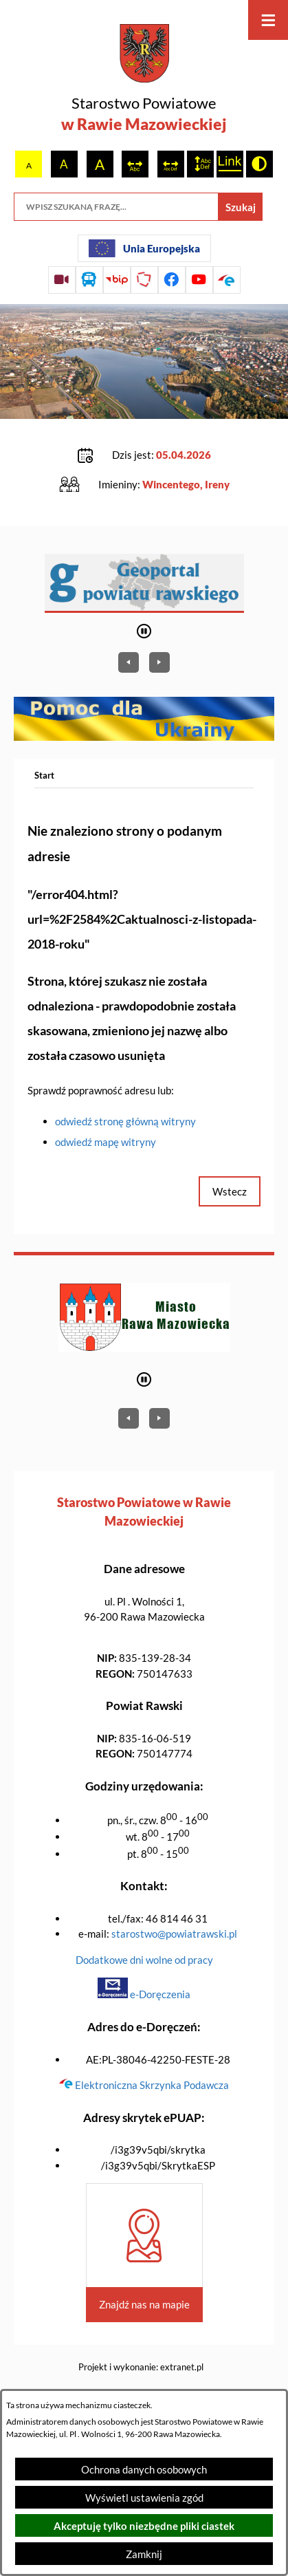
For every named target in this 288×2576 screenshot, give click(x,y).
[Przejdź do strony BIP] (117, 280)
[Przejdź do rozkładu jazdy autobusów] (89, 280)
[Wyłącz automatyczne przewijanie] (144, 631)
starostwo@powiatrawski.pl (174, 1933)
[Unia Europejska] (144, 248)
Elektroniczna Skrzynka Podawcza (144, 2085)
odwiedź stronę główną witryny (125, 1121)
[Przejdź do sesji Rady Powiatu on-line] (62, 280)
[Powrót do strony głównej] (44, 776)
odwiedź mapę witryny (105, 1142)
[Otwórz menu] (268, 20)
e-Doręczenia (144, 1994)
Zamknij (144, 2554)
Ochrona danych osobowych (144, 2469)
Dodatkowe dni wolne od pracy (144, 1959)
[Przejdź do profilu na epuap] (227, 280)
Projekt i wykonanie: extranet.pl (140, 2366)
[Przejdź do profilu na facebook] (172, 280)
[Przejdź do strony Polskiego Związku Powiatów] (144, 280)
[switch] (135, 164)
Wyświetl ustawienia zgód (144, 2497)
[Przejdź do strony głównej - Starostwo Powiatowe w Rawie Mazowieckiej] (144, 80)
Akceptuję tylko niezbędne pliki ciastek (144, 2526)
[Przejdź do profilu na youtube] (199, 280)
